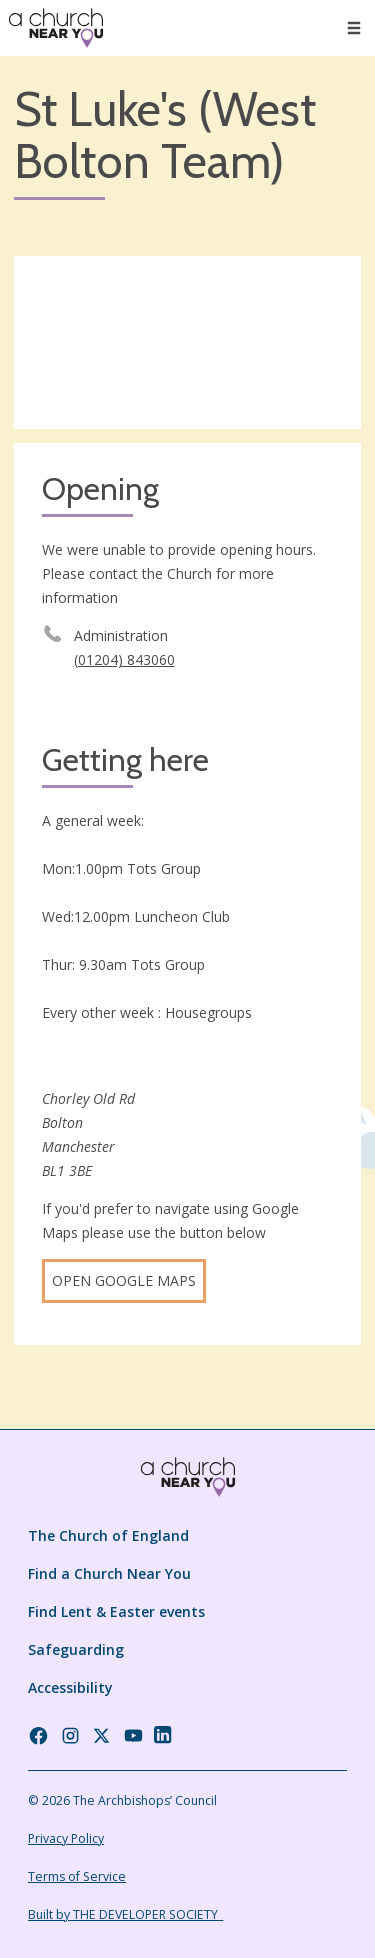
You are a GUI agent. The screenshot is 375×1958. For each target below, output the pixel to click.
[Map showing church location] (187, 343)
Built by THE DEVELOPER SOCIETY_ (125, 1914)
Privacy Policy (66, 1838)
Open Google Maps (124, 1280)
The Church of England (108, 1535)
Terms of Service (77, 1876)
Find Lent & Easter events (116, 1611)
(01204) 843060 (124, 659)
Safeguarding (76, 1649)
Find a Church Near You (109, 1573)
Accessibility (70, 1687)
